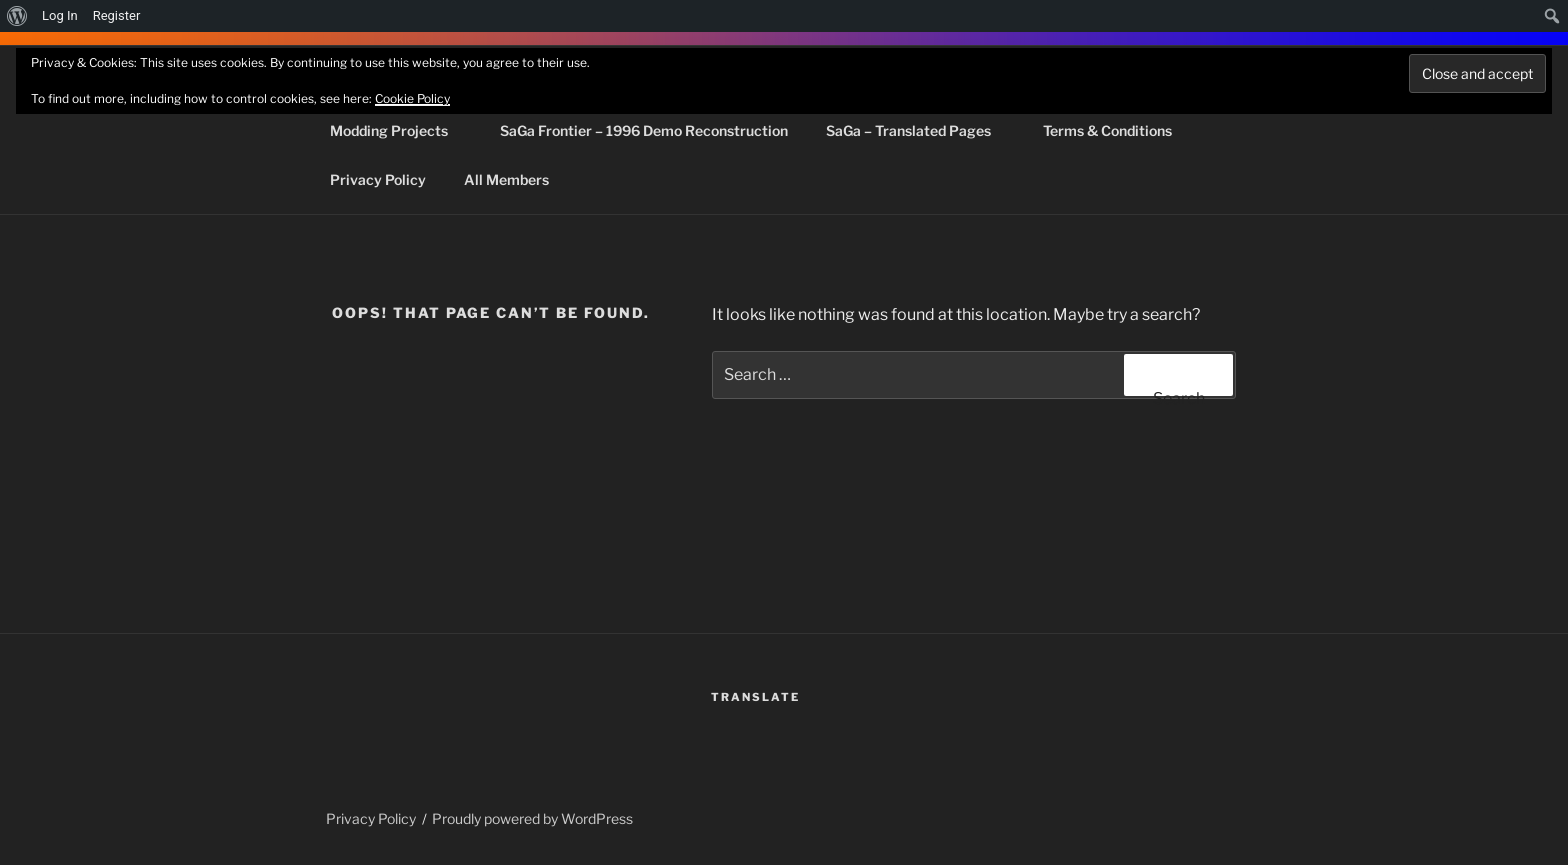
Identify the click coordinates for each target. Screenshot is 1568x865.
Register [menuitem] (117, 15)
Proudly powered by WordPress (532, 818)
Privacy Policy (378, 179)
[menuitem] (17, 16)
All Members (506, 179)
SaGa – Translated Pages (918, 130)
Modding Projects (398, 130)
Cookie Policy (412, 98)
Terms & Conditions (1107, 130)
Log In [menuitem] (60, 15)
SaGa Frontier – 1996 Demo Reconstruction (644, 130)
